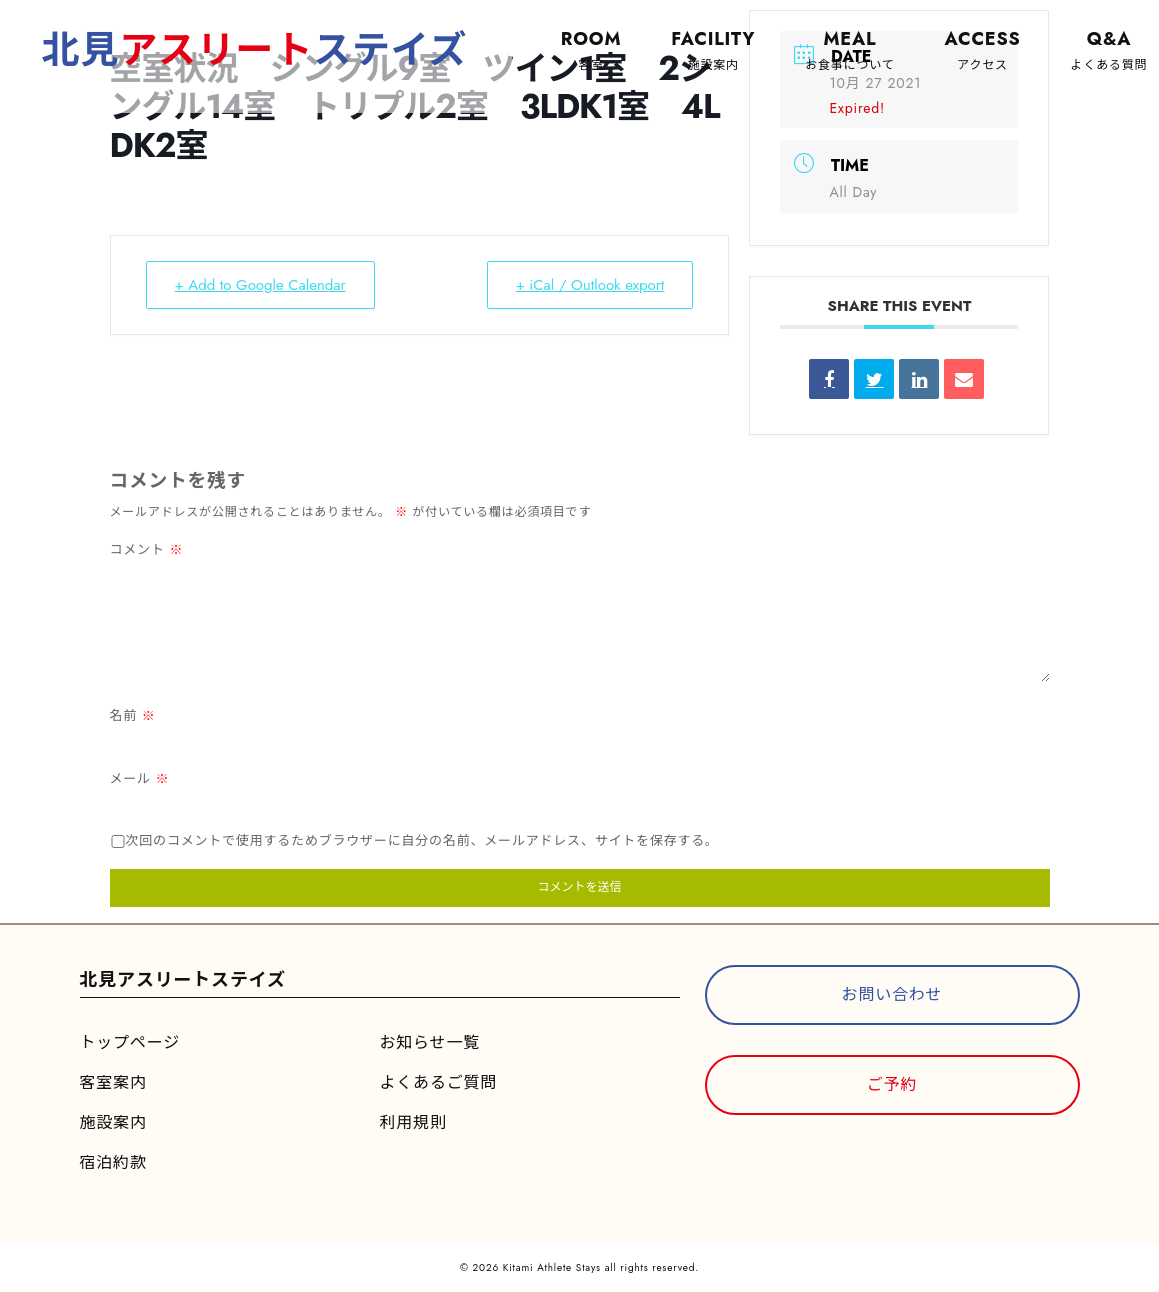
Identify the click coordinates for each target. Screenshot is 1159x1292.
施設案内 (113, 1122)
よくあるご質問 (439, 1082)
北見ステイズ (255, 49)
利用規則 (413, 1122)
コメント (147, 549)
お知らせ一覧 (430, 1042)
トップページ (130, 1042)
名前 (133, 715)
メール (140, 778)
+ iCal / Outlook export (590, 285)
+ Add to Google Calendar (260, 285)
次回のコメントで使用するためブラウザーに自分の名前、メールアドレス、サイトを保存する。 (422, 840)
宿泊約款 (113, 1162)
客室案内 (113, 1082)
